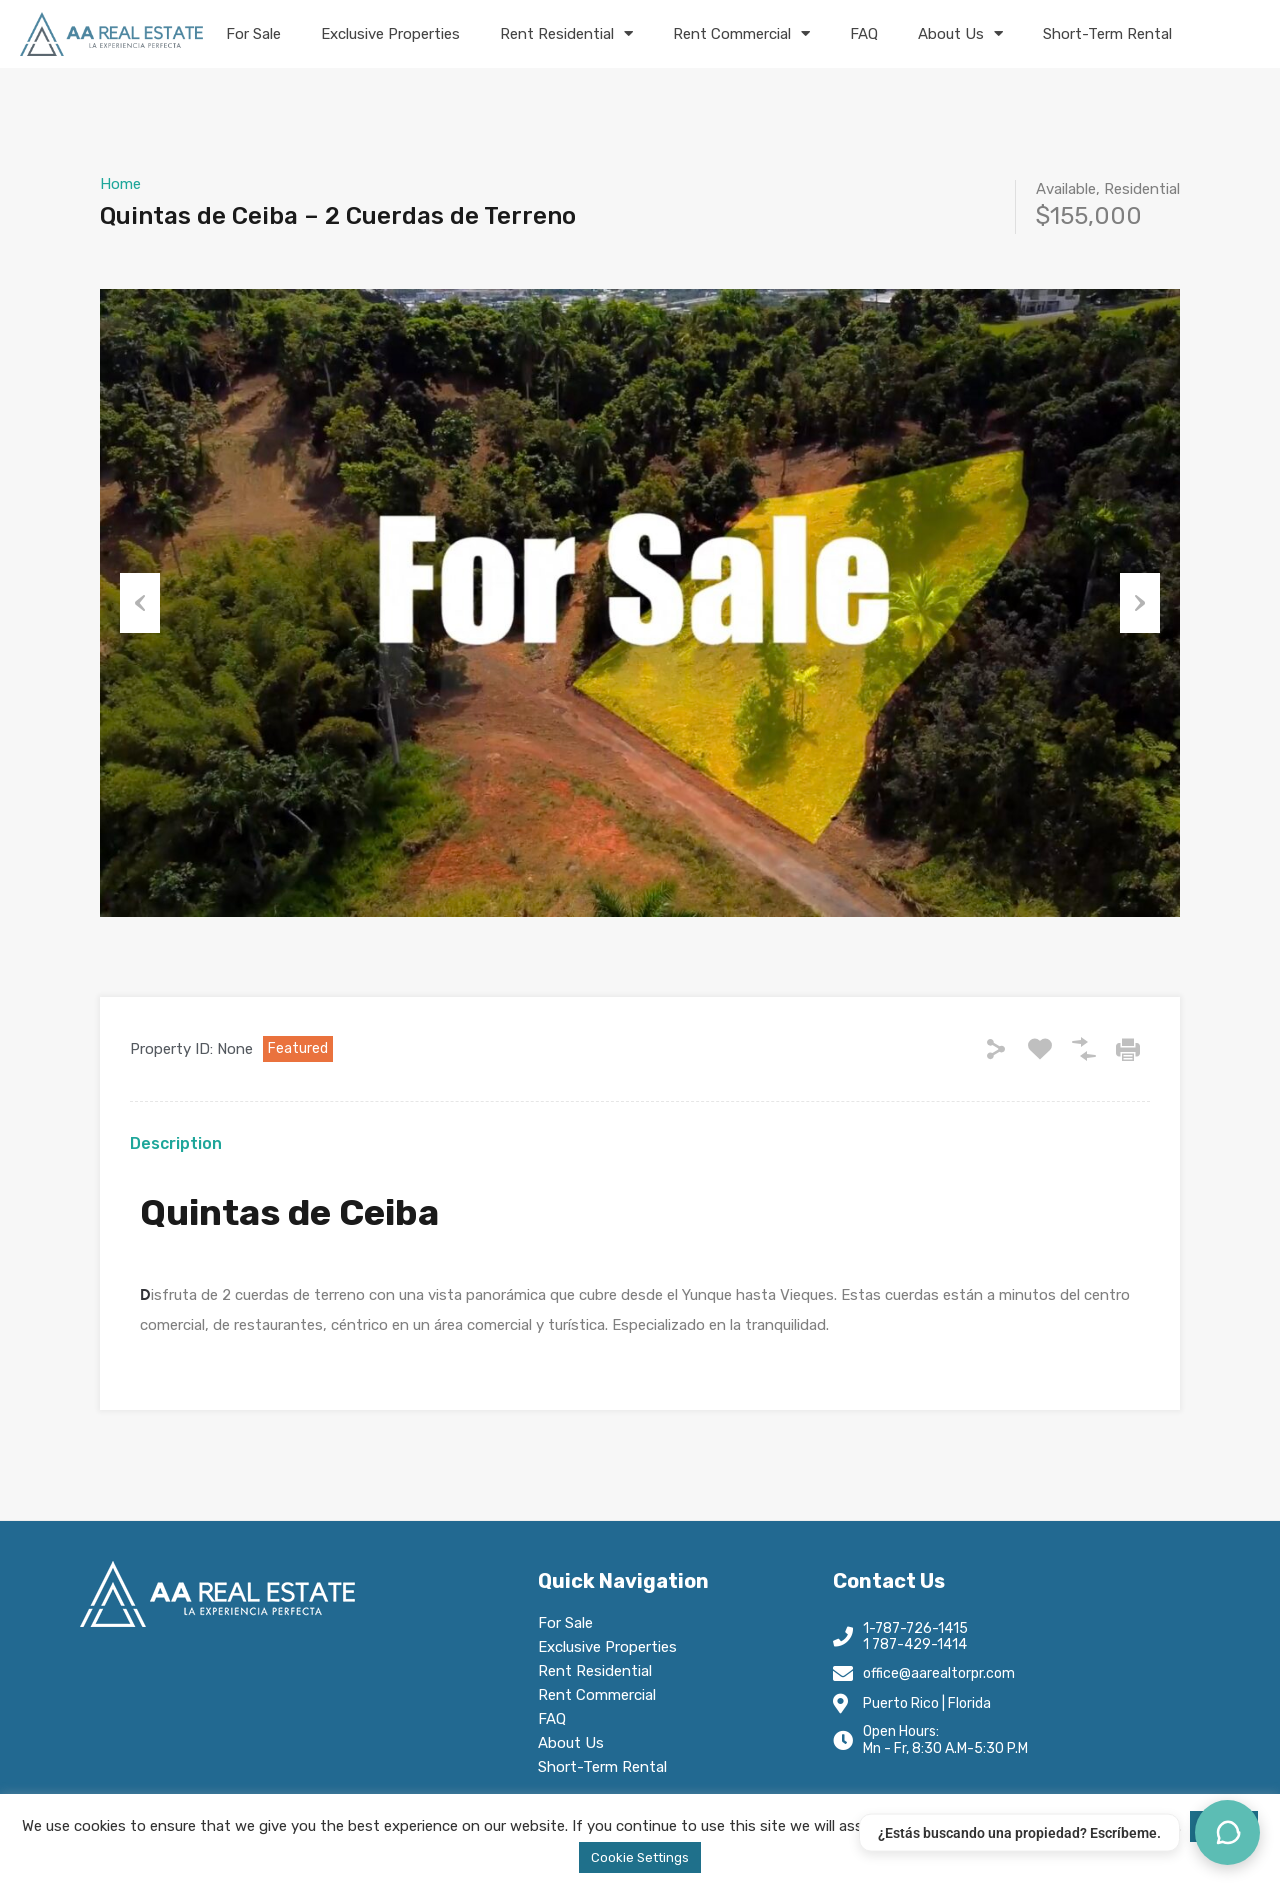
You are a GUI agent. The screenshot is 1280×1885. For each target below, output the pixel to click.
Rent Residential (566, 33)
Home (120, 184)
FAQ (864, 34)
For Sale (253, 34)
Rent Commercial (741, 33)
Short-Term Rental (1107, 34)
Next (1140, 603)
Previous (140, 603)
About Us (960, 33)
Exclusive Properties (390, 34)
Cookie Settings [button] (640, 1857)
